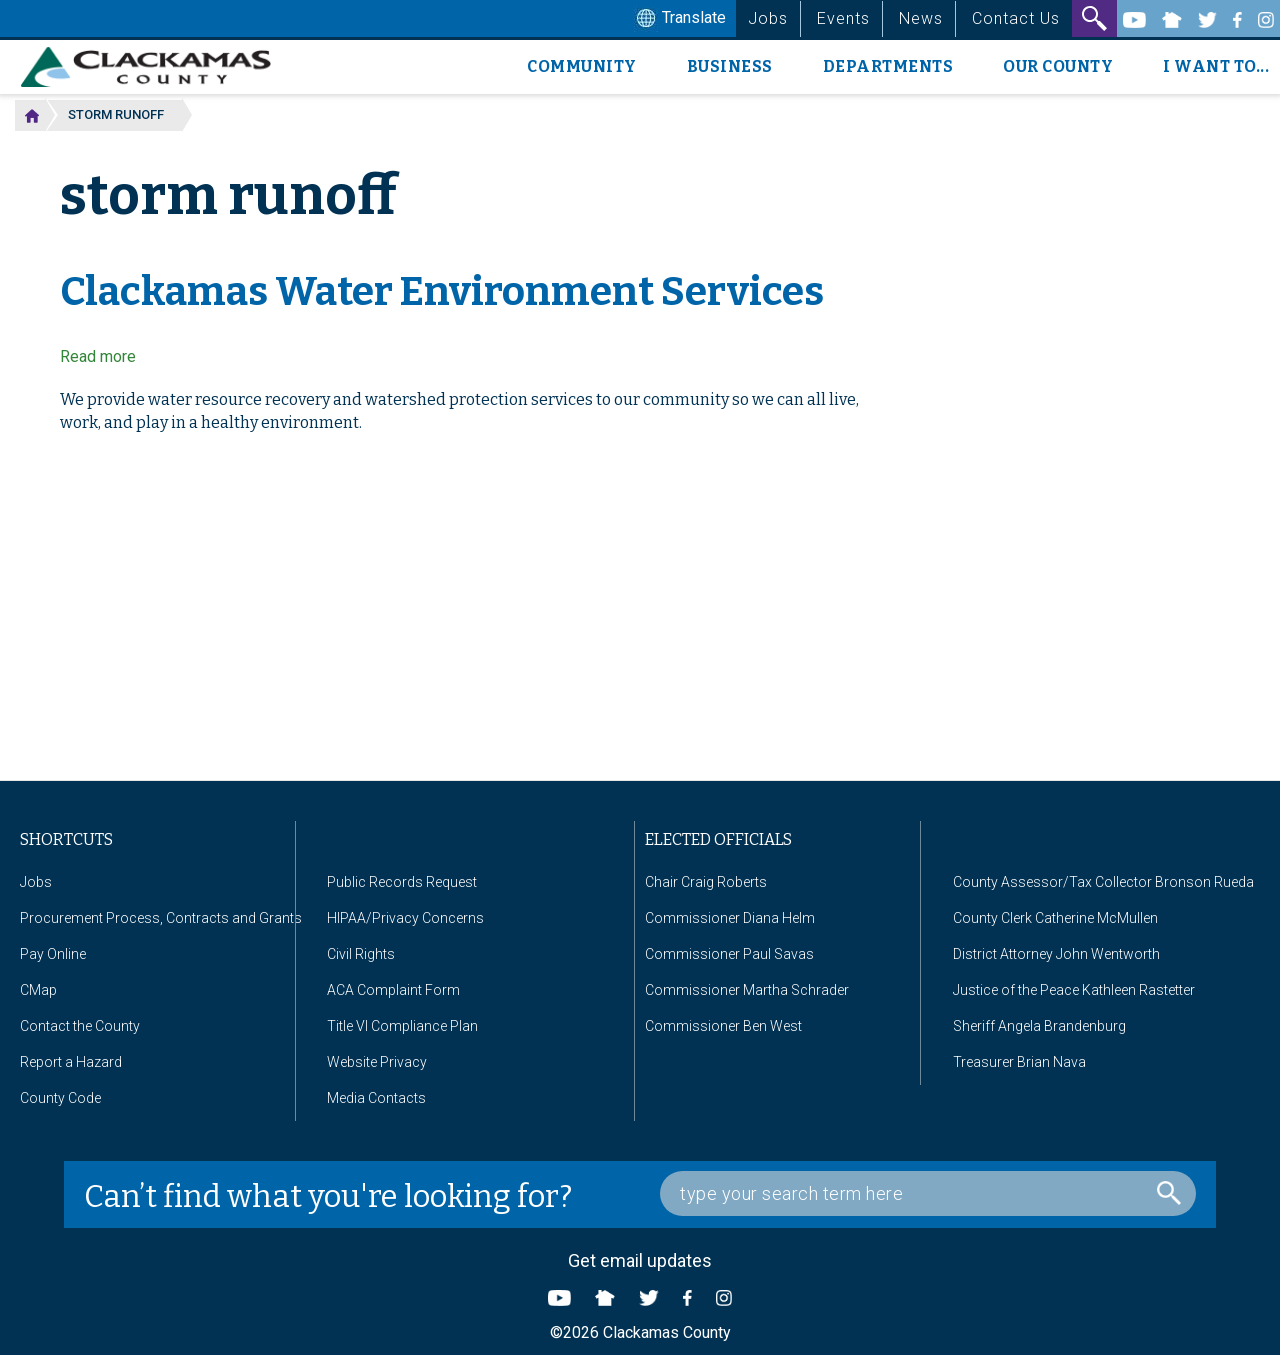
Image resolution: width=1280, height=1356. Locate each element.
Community (582, 66)
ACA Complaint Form (393, 990)
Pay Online (53, 954)
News (921, 18)
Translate (679, 19)
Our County (1058, 66)
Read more (98, 356)
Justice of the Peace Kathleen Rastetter (1074, 990)
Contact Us (1016, 18)
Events (843, 18)
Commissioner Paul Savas (729, 954)
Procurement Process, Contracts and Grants (161, 918)
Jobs (768, 18)
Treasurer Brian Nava (1019, 1062)
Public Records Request (402, 882)
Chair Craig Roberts (706, 882)
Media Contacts (376, 1098)
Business (730, 66)
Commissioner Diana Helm (730, 918)
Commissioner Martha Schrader (747, 990)
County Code (60, 1098)
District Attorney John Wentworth (1056, 954)
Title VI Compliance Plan (402, 1026)
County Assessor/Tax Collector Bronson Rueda (1103, 882)
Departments (888, 66)
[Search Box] (928, 1193)
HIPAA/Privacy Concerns (405, 918)
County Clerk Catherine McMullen (1055, 918)
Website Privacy (377, 1062)
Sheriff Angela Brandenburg (1039, 1026)
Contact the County (80, 1026)
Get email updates (640, 1260)
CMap (38, 990)
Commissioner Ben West (723, 1026)
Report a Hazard (71, 1062)
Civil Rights (361, 954)
